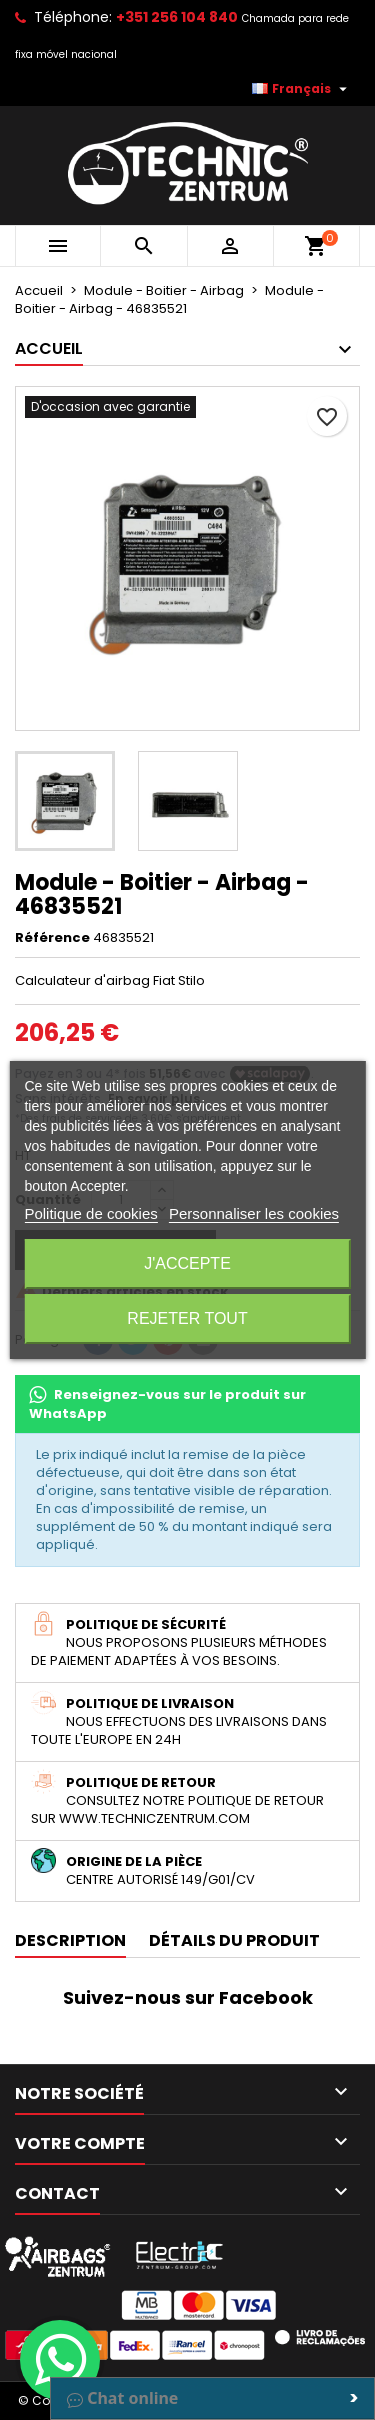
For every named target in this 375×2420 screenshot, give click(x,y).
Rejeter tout (187, 1318)
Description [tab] (70, 1940)
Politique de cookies (90, 1213)
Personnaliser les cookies (254, 1213)
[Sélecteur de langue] (302, 89)
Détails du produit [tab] (234, 1940)
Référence (52, 938)
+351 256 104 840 (177, 17)
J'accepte (187, 1263)
